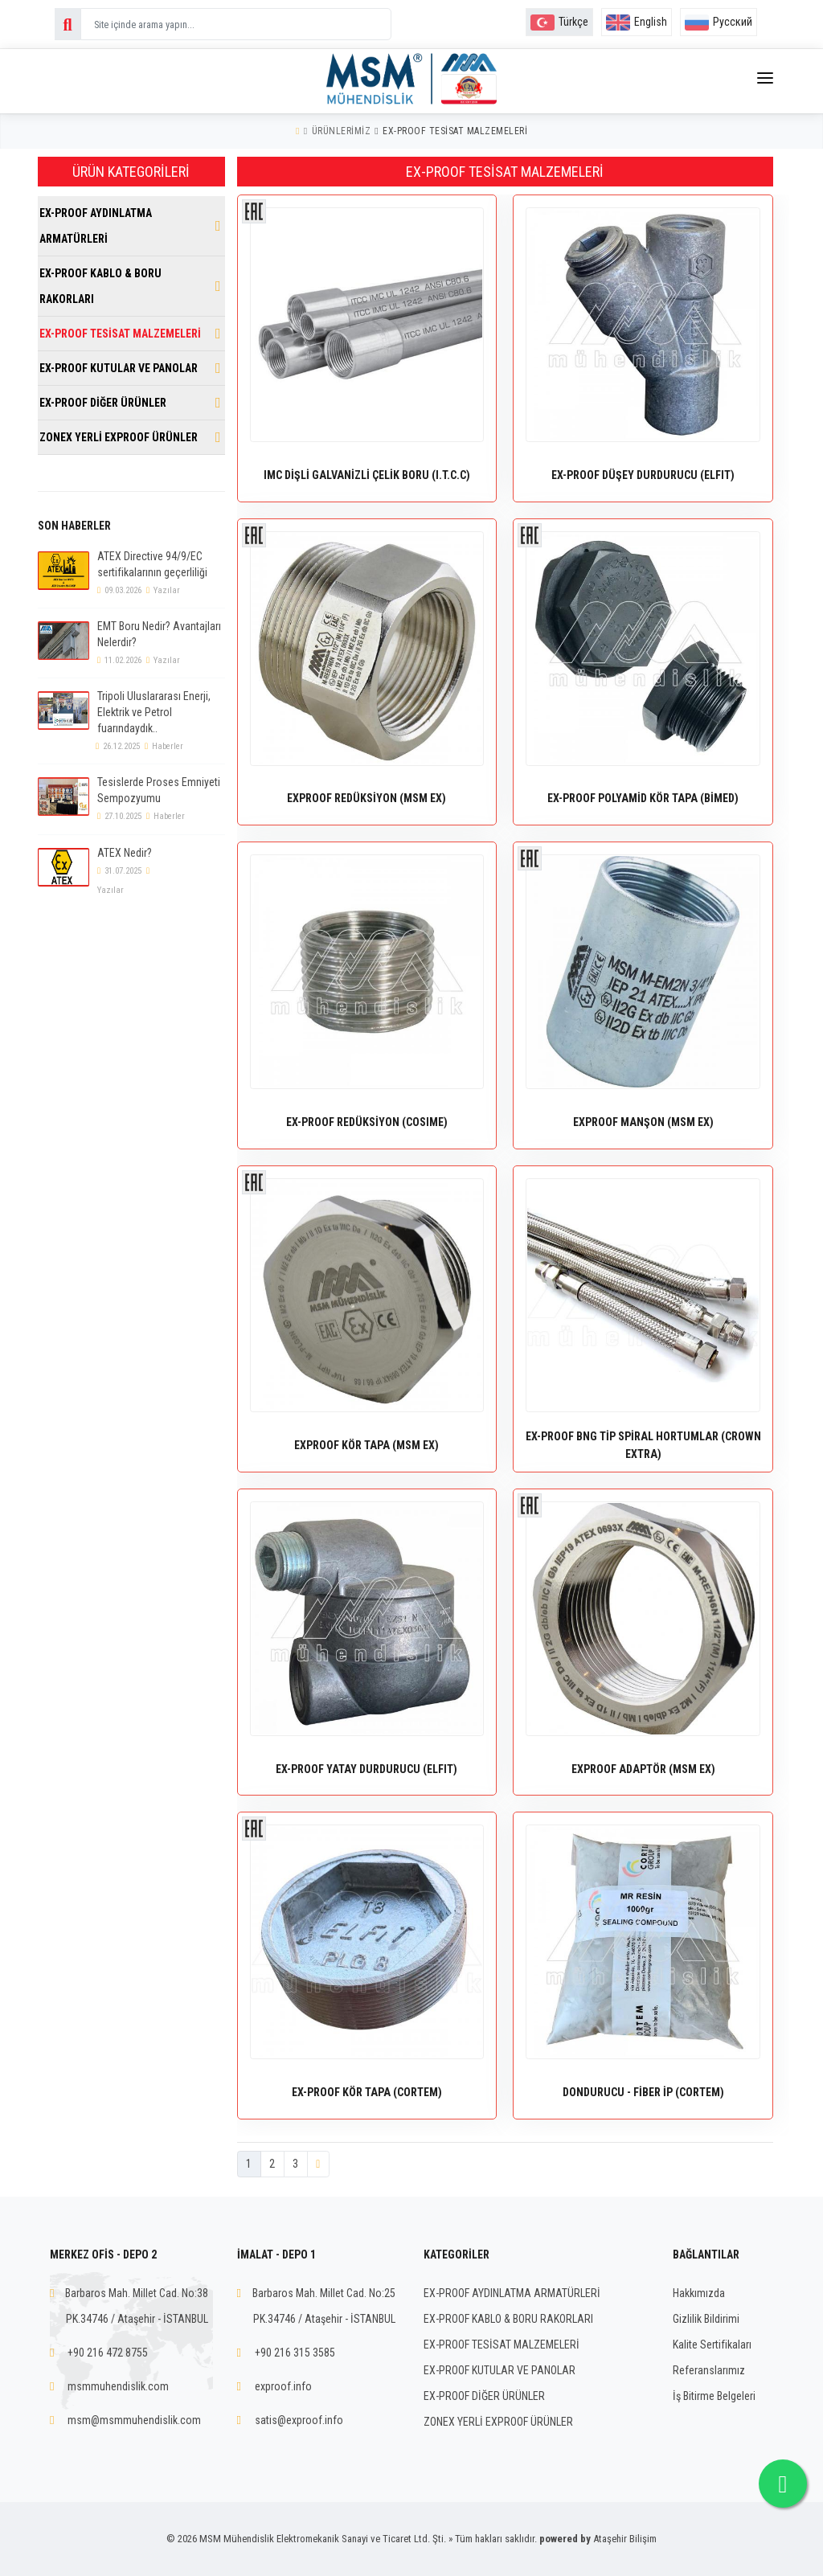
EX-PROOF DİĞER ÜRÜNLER (102, 402)
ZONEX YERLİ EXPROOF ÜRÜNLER (118, 437)
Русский (718, 21)
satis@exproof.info (299, 2420)
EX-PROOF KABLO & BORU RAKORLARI (100, 286)
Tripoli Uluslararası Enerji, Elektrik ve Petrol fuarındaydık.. (154, 712)
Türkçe (559, 21)
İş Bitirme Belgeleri (714, 2396)
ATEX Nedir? (124, 852)
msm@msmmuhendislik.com (134, 2420)
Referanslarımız (709, 2370)
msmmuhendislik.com (118, 2386)
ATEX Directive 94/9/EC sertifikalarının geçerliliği (152, 564)
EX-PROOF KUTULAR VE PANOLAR (118, 368)
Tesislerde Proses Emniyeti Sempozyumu (158, 790)
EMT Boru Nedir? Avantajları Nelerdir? (159, 634)
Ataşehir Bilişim (625, 2539)
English (636, 21)
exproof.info (283, 2386)
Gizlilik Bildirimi (706, 2318)
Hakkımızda (699, 2293)
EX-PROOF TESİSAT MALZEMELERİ (455, 131)
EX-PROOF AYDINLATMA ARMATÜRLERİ (95, 226)
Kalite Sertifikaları (712, 2344)
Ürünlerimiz (341, 131)
